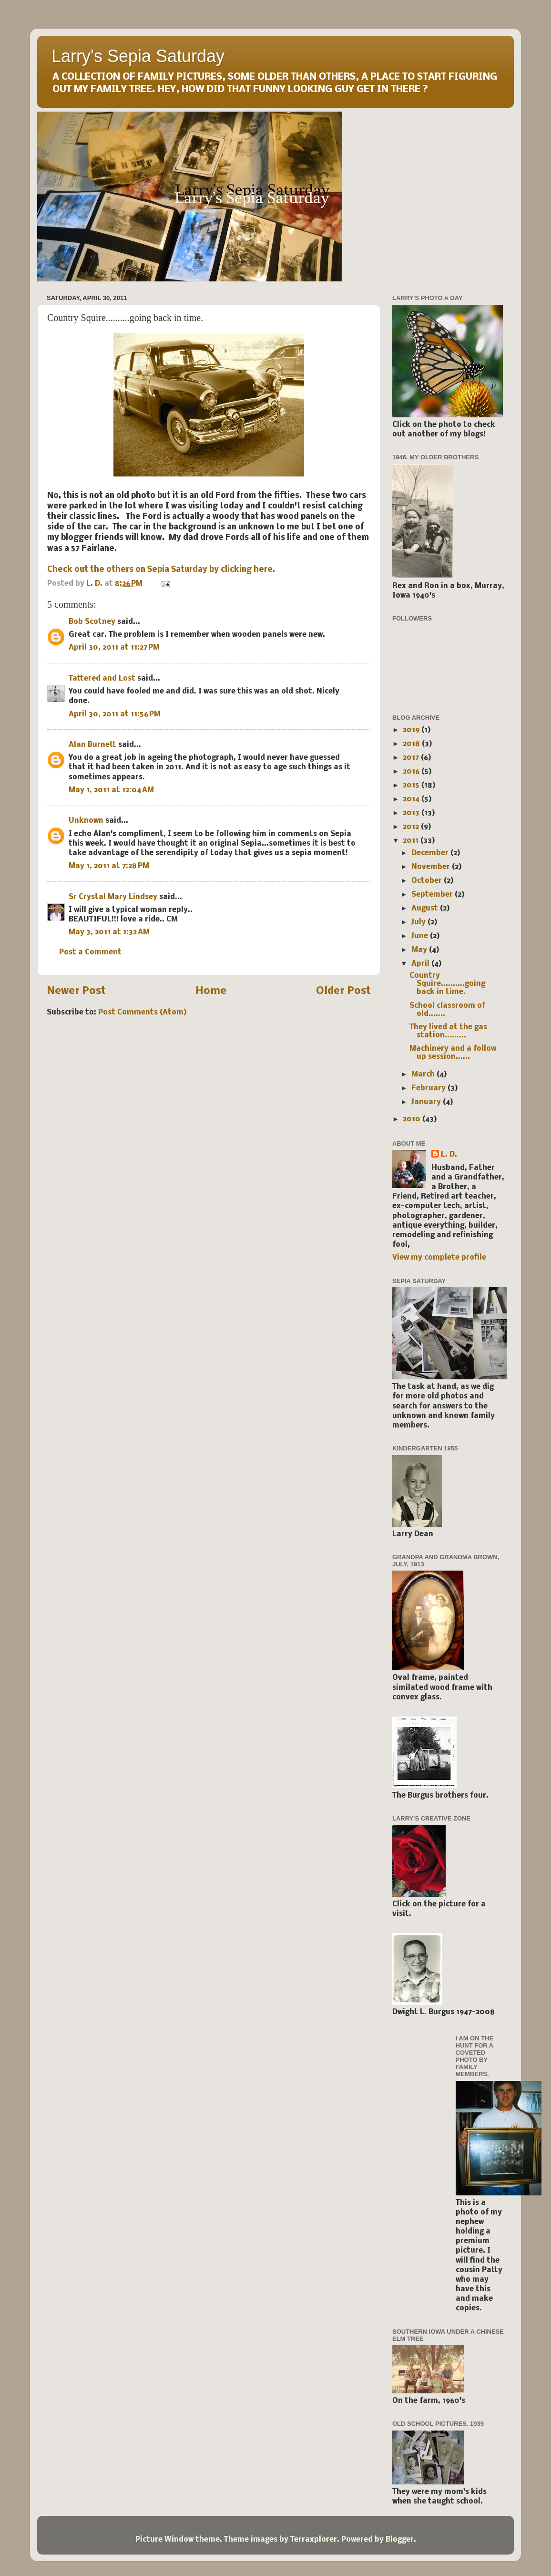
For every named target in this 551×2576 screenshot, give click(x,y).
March (424, 1074)
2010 (412, 1119)
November (431, 867)
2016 (412, 772)
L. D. (449, 1155)
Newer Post (76, 991)
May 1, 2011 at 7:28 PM (109, 866)
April (421, 964)
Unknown (86, 821)
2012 (412, 827)
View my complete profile (439, 1258)
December (430, 853)
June (420, 936)
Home (210, 991)
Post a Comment (90, 952)
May (420, 950)
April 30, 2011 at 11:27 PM (114, 648)
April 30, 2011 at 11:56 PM (115, 714)
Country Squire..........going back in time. (447, 984)
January (427, 1102)
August (425, 908)
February (429, 1088)
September (433, 895)
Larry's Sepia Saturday (137, 56)
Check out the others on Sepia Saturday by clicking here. (161, 570)
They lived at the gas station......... (448, 1031)
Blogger (400, 2540)
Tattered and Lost (102, 679)
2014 (412, 799)
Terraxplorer (313, 2540)
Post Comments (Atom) (142, 1012)
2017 (412, 758)
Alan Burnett (92, 745)
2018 (412, 744)
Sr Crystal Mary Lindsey (113, 897)
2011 (411, 841)
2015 (412, 785)
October (427, 881)
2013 (412, 813)
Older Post (343, 991)
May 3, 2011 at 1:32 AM (109, 932)
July (419, 922)
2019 (412, 730)
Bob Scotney (92, 622)
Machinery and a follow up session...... (452, 1053)
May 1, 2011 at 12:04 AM (111, 790)
